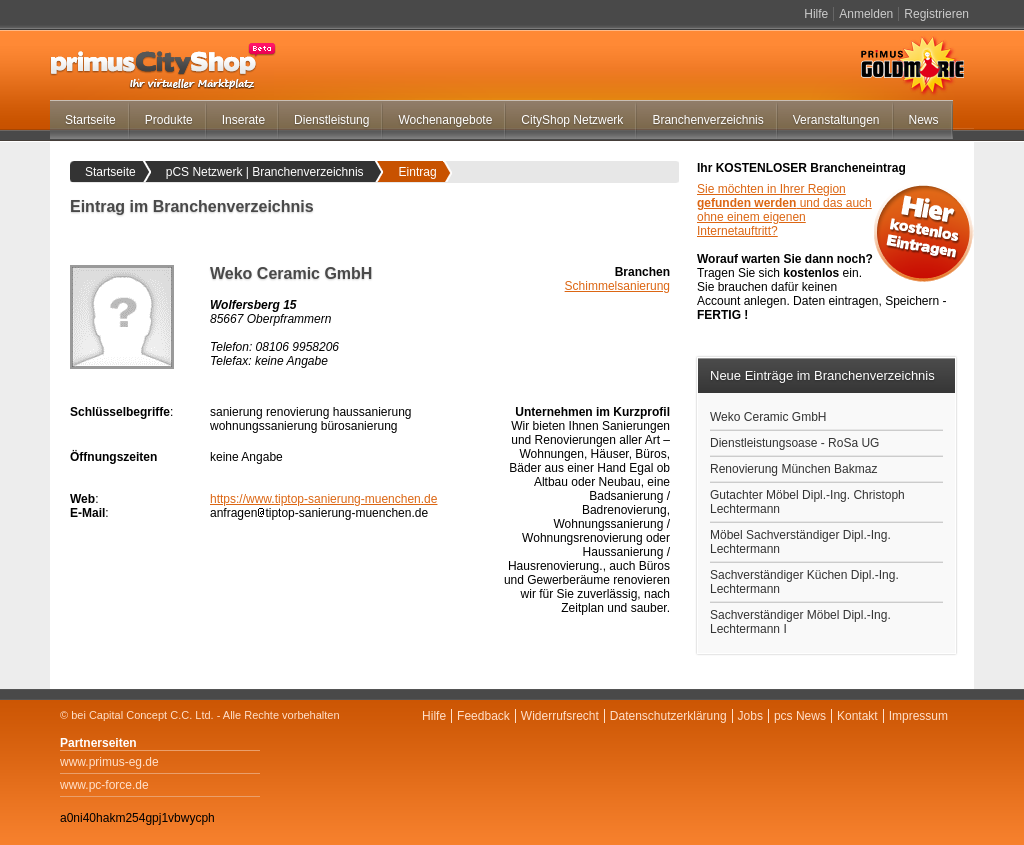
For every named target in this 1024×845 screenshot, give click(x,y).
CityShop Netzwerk (572, 120)
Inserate (243, 120)
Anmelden (866, 14)
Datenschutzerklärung (668, 716)
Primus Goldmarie (912, 66)
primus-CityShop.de (163, 66)
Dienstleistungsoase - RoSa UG (794, 443)
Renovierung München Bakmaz (793, 469)
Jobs (750, 716)
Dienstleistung (331, 120)
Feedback (483, 716)
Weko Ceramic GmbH (768, 417)
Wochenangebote (445, 120)
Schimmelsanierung (617, 286)
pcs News (800, 716)
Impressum (918, 716)
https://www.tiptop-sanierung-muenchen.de (323, 499)
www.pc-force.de (104, 785)
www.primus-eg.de (109, 762)
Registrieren (936, 14)
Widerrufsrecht (560, 716)
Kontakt (857, 716)
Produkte (169, 120)
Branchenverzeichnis (707, 120)
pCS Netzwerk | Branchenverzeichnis (265, 172)
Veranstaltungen (836, 120)
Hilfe (816, 14)
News (924, 120)
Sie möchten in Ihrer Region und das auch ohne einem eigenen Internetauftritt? (784, 210)
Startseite (90, 120)
